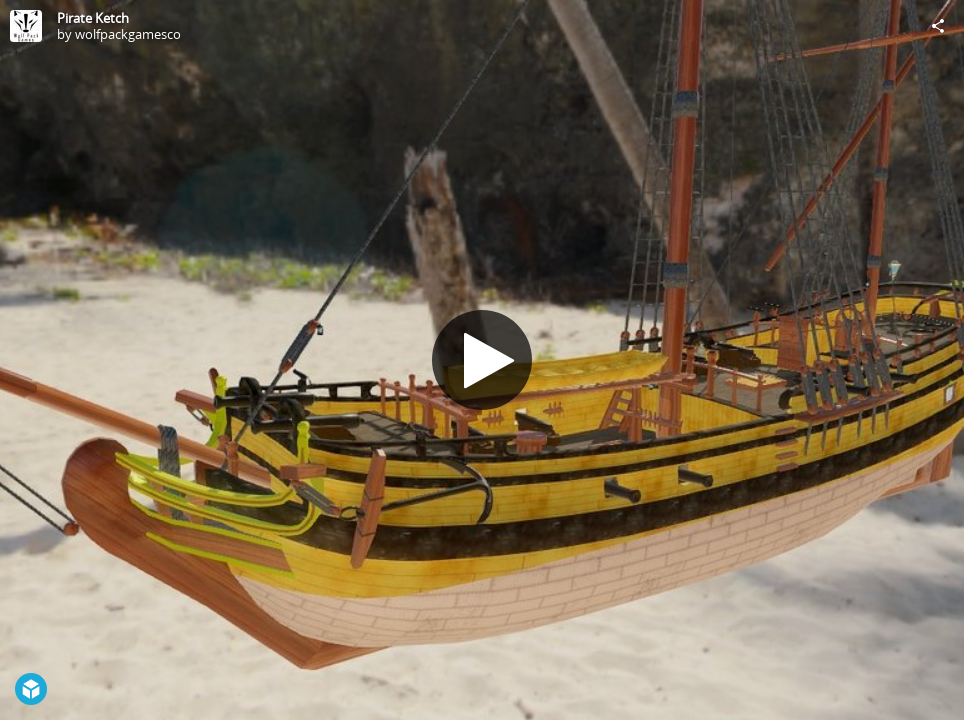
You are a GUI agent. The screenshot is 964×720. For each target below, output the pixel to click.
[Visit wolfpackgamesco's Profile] (26, 26)
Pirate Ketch (93, 18)
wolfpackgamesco (128, 34)
